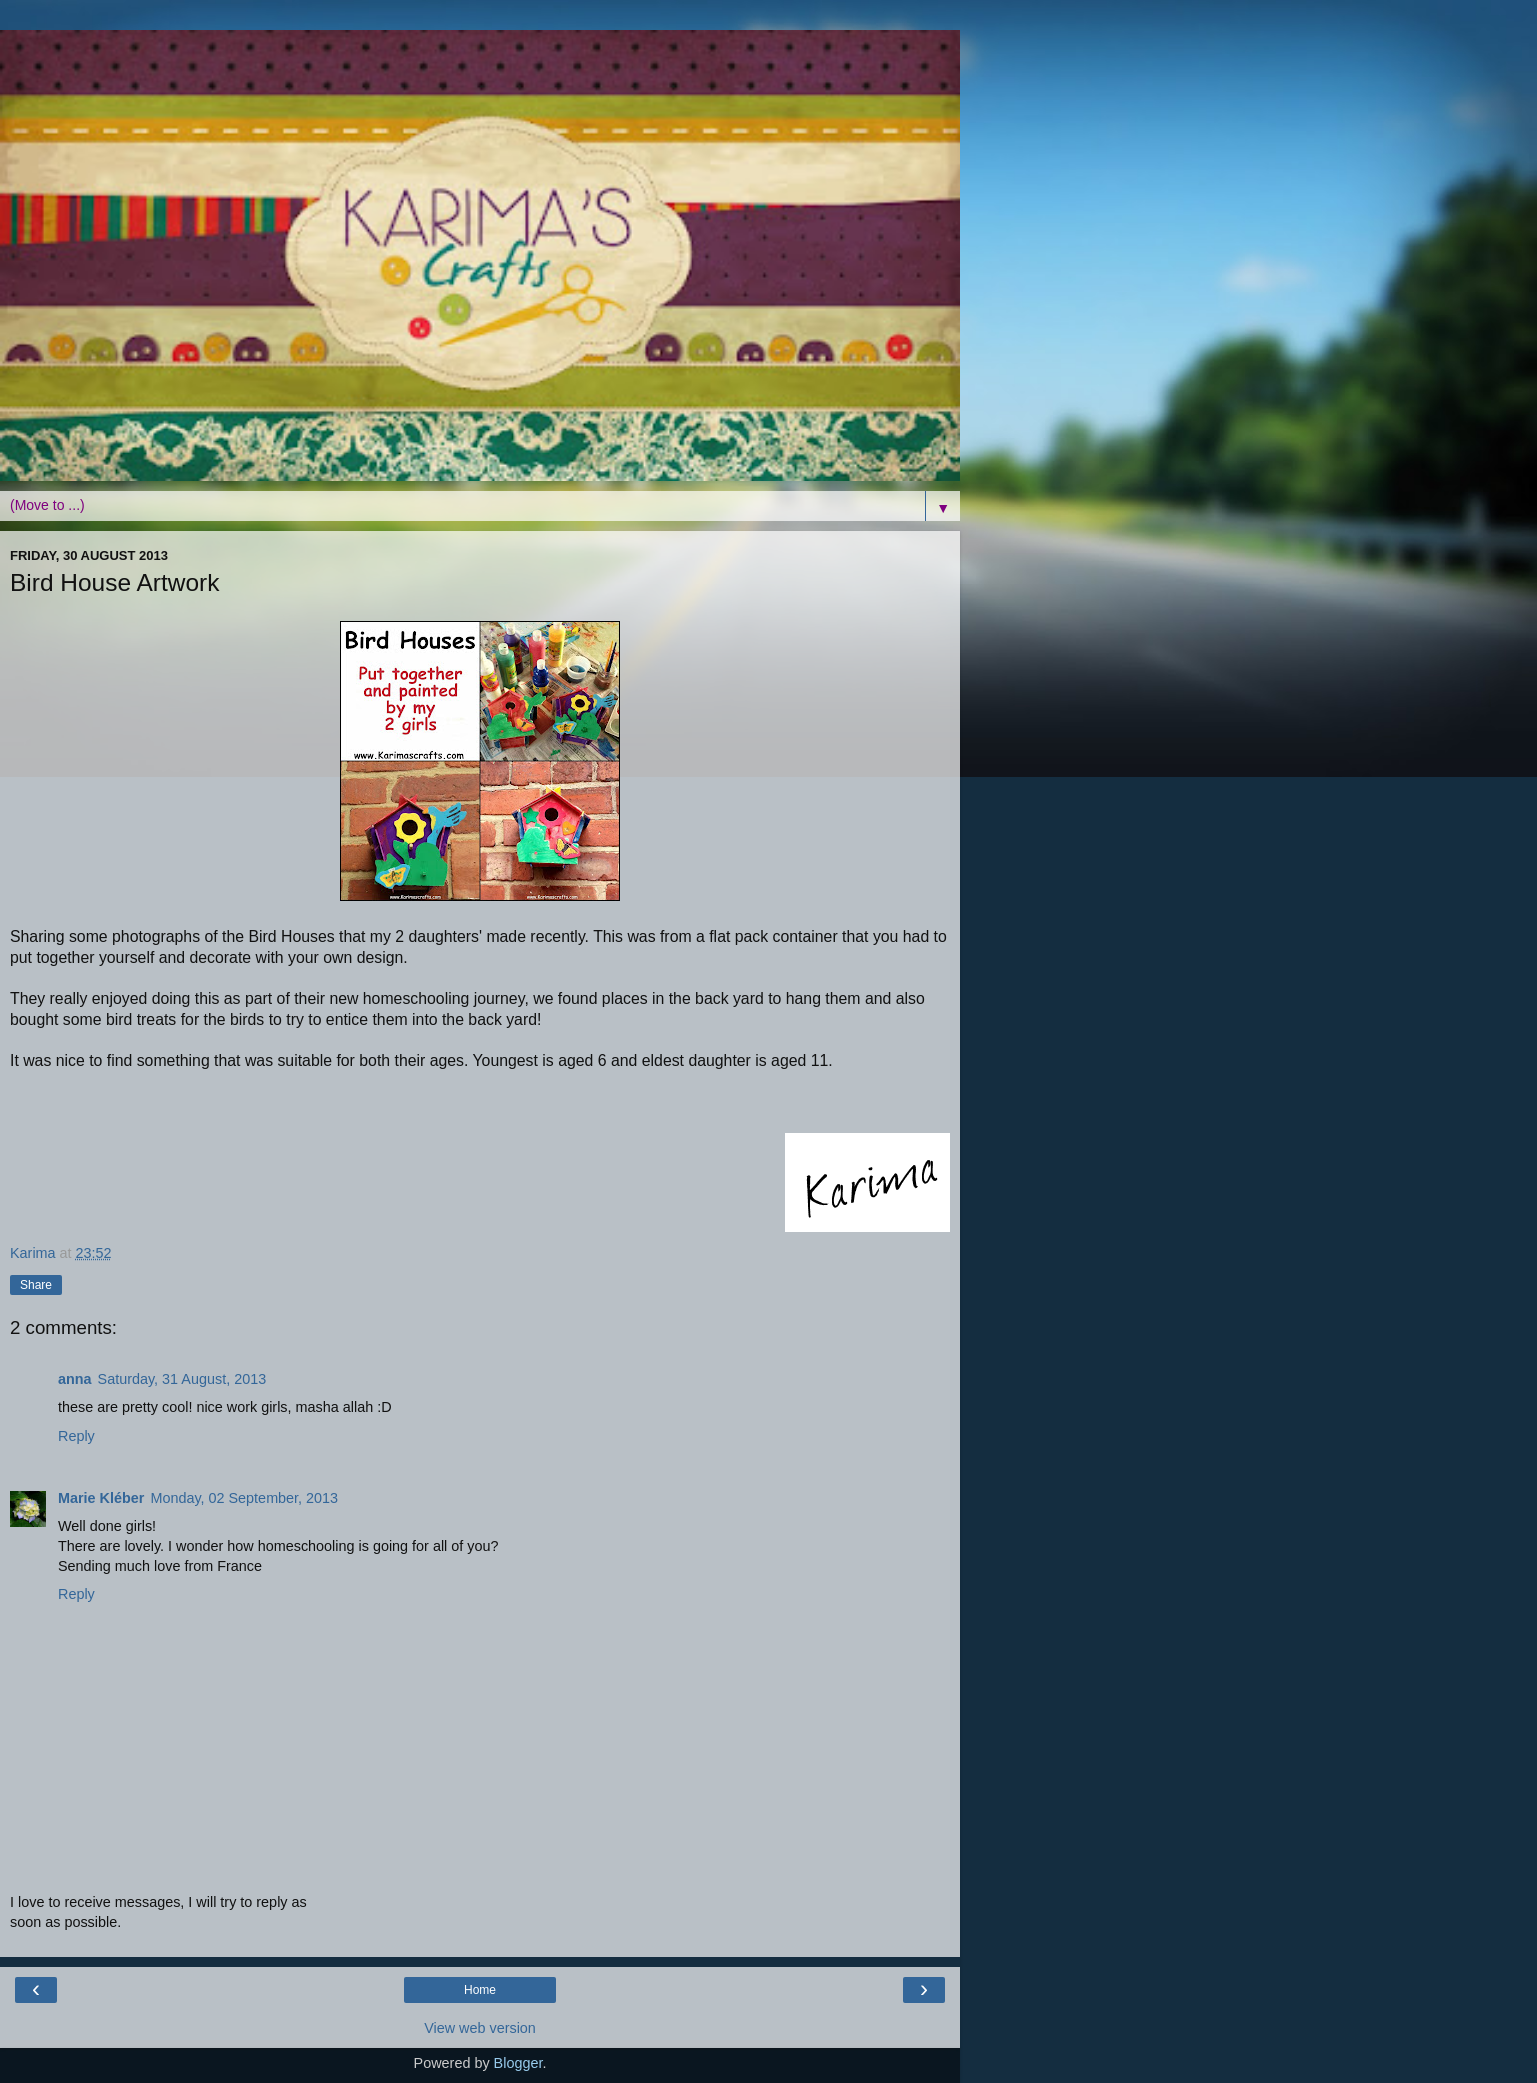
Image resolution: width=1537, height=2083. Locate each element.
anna (75, 1379)
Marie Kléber (101, 1498)
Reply (76, 1436)
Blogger (518, 2063)
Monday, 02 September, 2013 (244, 1498)
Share (36, 1285)
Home (480, 1990)
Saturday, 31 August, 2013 (182, 1379)
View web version (480, 2028)
